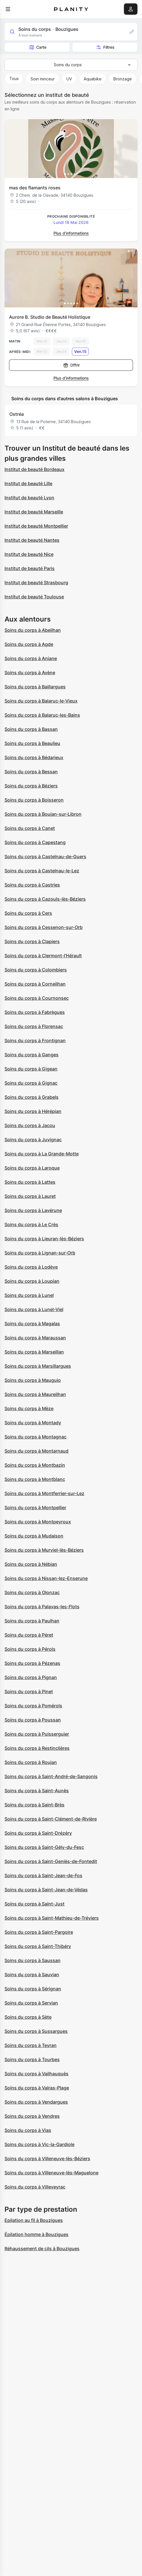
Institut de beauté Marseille (34, 512)
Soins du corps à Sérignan (33, 1989)
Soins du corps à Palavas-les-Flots (42, 1606)
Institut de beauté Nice (29, 554)
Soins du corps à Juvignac (33, 1139)
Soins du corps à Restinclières (37, 1748)
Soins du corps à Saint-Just (34, 1904)
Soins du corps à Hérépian (33, 1111)
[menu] (8, 9)
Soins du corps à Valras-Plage (37, 2088)
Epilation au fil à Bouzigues (34, 2220)
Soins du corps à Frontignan (35, 1040)
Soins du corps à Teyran (31, 2045)
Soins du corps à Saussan (33, 1960)
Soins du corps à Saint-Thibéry (38, 1946)
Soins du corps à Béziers (31, 786)
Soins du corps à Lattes (30, 1182)
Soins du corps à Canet (30, 828)
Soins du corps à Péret (29, 1635)
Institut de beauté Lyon (29, 497)
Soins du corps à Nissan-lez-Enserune (46, 1578)
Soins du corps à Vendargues (36, 2102)
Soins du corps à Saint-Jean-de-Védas (46, 1889)
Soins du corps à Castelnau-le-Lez (42, 870)
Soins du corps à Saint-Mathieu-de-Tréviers (52, 1918)
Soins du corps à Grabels (32, 1097)
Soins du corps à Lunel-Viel (34, 1309)
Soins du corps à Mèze (29, 1408)
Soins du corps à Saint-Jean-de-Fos (43, 1875)
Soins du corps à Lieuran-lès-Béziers (44, 1238)
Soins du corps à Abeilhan (33, 630)
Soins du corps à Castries (32, 885)
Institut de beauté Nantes (32, 540)
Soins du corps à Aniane (31, 658)
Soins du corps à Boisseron (34, 800)
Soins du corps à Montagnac (35, 1437)
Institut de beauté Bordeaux (34, 469)
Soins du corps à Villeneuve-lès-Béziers (47, 2158)
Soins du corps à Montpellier (35, 1507)
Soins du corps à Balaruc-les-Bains (42, 715)
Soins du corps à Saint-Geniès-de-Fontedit (51, 1861)
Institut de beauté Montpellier (36, 526)
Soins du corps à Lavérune (33, 1210)
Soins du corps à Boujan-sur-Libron (43, 814)
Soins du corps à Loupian (32, 1281)
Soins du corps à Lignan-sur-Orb (40, 1253)
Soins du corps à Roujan (31, 1762)
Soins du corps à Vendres (32, 2116)
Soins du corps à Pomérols (33, 1705)
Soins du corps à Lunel (29, 1295)
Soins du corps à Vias (28, 2130)
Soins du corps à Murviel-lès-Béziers (44, 1550)
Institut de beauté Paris (30, 568)
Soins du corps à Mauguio (33, 1380)
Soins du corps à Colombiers (36, 970)
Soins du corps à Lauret (30, 1196)
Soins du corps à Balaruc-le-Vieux (41, 701)
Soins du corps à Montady (33, 1422)
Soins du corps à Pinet (29, 1691)
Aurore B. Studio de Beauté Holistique (49, 317)
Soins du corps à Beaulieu (32, 743)
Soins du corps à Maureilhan (35, 1394)
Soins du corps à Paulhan (32, 1621)
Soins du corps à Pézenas (32, 1663)
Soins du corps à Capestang (35, 842)
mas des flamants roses (35, 187)
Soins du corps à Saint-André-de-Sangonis (51, 1776)
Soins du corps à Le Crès (31, 1224)
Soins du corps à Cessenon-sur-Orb (44, 927)
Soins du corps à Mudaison (34, 1536)
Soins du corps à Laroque (32, 1168)
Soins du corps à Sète (28, 2017)
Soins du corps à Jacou (30, 1125)
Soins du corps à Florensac (34, 1026)
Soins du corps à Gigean (31, 1069)
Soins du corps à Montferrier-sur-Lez (44, 1493)
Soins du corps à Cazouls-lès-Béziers (45, 899)
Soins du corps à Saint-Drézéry (38, 1833)
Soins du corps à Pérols (30, 1649)
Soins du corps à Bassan (31, 729)
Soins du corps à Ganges (32, 1054)
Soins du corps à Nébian (31, 1564)
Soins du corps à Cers (28, 913)
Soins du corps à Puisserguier (37, 1734)
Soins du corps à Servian (31, 2003)
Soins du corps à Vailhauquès (36, 2073)
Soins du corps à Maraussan (35, 1338)
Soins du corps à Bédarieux (34, 757)
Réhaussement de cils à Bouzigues (42, 2248)
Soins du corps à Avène (30, 672)
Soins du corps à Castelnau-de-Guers (45, 856)
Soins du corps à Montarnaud (36, 1451)
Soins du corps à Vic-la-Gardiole (39, 2144)
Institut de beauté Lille (28, 483)
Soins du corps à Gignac (31, 1083)
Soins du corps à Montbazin (35, 1465)
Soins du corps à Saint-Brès (34, 1805)
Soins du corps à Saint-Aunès (37, 1790)
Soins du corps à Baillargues (35, 686)
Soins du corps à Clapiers (32, 941)
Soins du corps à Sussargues (36, 2031)
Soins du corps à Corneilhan (35, 984)
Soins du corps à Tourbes (32, 2059)
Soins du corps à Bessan (31, 771)
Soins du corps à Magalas (32, 1323)
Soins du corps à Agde (29, 644)
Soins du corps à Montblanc (35, 1479)
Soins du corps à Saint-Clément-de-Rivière (51, 1819)
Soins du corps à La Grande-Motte (42, 1154)
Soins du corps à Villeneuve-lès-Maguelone (51, 2172)
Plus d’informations (71, 233)
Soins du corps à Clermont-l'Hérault (43, 955)
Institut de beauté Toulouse (34, 596)
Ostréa (16, 414)
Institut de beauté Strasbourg (36, 582)
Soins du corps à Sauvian (32, 1974)
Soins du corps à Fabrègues (35, 1012)
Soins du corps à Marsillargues (38, 1366)
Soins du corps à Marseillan (34, 1352)
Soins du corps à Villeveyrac (35, 2187)
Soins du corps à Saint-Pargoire (39, 1932)
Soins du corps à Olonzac (32, 1592)
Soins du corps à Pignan (31, 1677)
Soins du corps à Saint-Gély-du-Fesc (44, 1847)
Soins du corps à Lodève (31, 1267)
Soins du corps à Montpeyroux (38, 1521)
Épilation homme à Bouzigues (36, 2234)
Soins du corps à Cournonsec (37, 998)
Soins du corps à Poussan (33, 1720)
